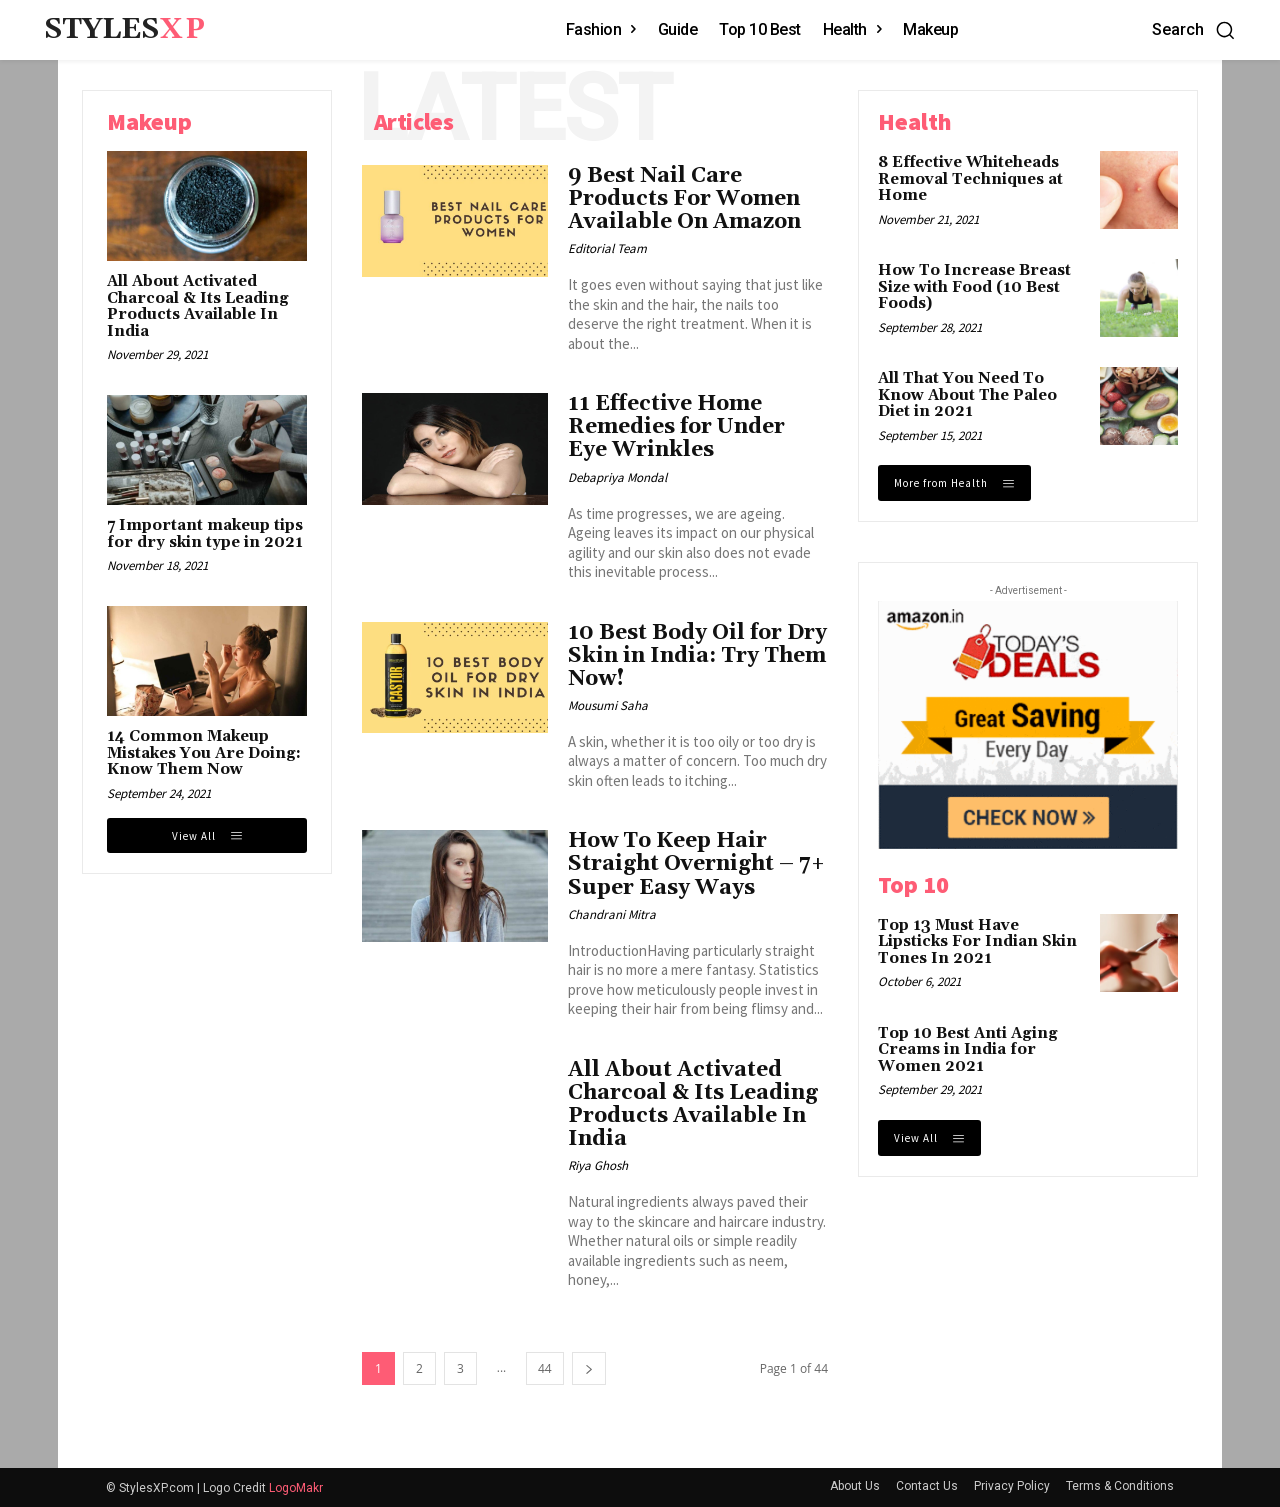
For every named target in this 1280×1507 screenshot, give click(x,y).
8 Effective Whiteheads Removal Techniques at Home (970, 179)
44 (545, 1368)
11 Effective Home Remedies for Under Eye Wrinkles (676, 427)
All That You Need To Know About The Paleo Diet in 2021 (967, 395)
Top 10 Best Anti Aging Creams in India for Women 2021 (968, 1050)
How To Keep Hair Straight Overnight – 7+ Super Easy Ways (696, 864)
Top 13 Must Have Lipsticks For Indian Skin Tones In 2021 (977, 942)
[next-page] (589, 1368)
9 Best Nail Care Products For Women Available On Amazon (684, 199)
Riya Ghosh (598, 1165)
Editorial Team (607, 248)
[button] (1194, 30)
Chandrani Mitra (612, 914)
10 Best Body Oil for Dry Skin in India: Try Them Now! (697, 656)
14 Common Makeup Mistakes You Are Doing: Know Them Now (204, 753)
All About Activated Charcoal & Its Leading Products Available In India (198, 306)
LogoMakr (296, 1488)
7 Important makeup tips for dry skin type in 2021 (205, 534)
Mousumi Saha (608, 705)
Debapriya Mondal (617, 477)
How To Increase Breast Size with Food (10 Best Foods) (974, 287)
